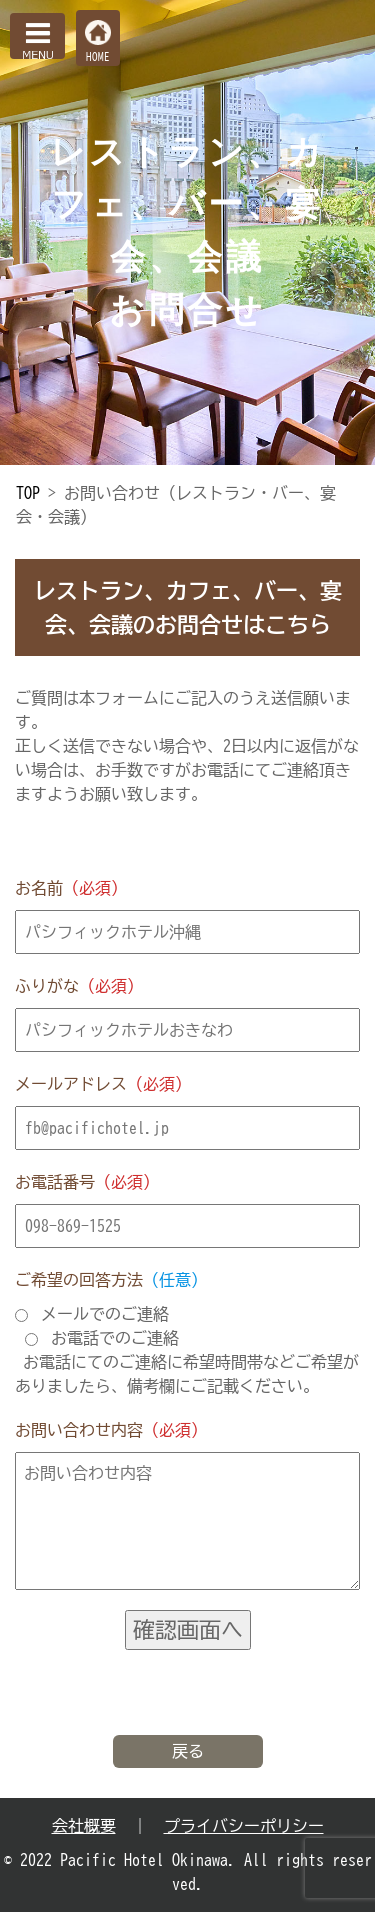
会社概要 (84, 1826)
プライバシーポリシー (244, 1826)
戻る (188, 1751)
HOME (98, 56)
